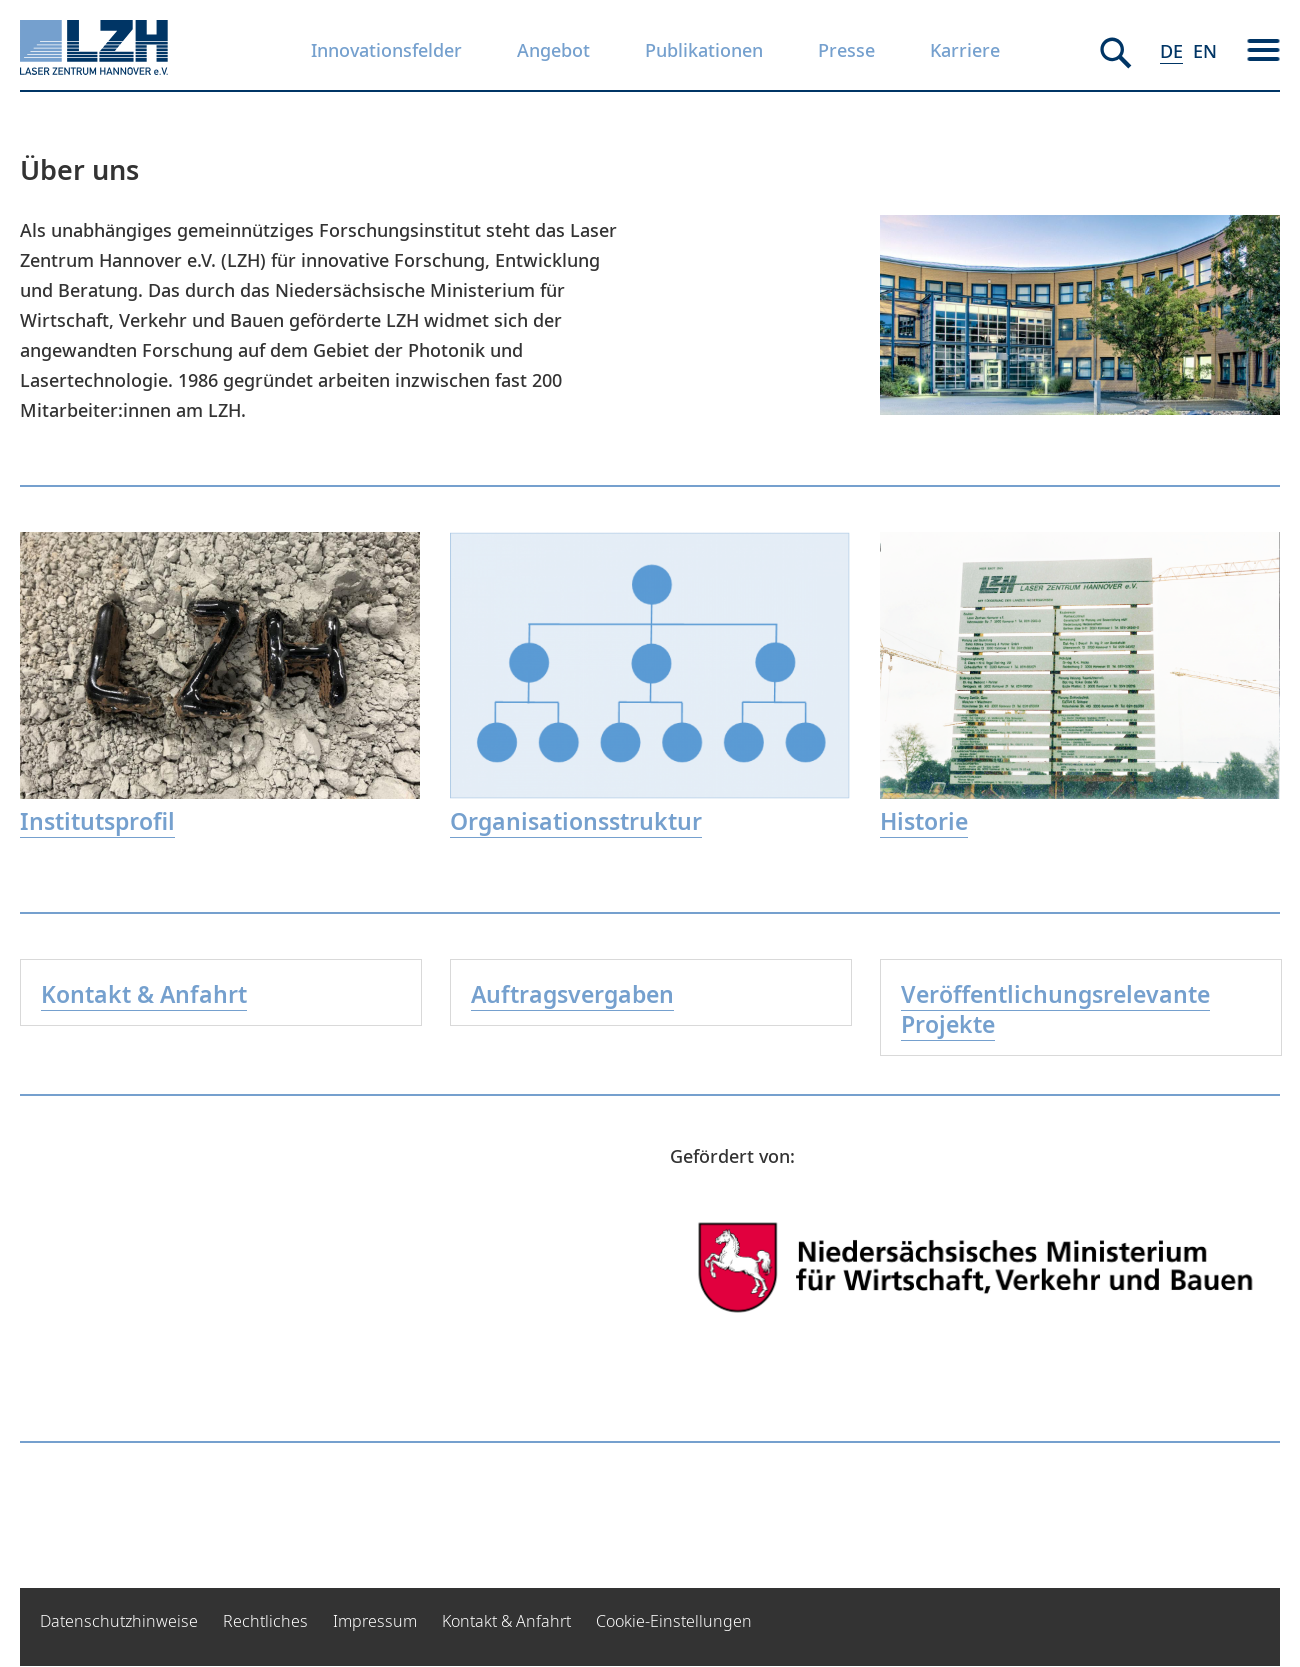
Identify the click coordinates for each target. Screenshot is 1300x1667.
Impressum (375, 1621)
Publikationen (704, 50)
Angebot (553, 50)
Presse (846, 50)
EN (1205, 51)
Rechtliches (265, 1621)
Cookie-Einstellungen (674, 1621)
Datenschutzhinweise (119, 1621)
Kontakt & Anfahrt (506, 1621)
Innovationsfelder (386, 50)
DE (1171, 51)
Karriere (965, 50)
